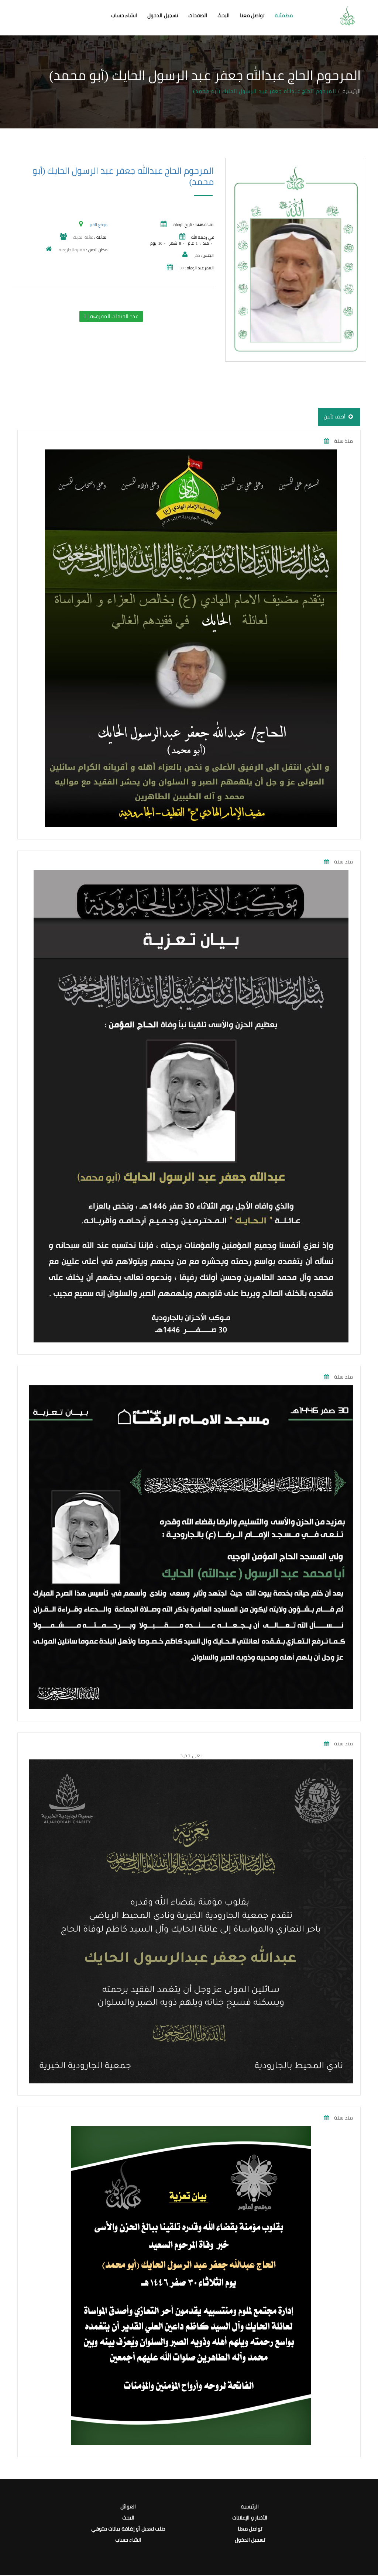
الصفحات (197, 15)
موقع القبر (98, 225)
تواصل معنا (252, 15)
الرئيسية (352, 91)
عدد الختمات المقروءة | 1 (111, 316)
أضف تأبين (339, 417)
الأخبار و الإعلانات (249, 2518)
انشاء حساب (124, 15)
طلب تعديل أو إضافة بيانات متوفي (128, 2529)
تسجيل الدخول (162, 15)
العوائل (128, 2507)
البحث (223, 15)
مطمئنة (284, 15)
